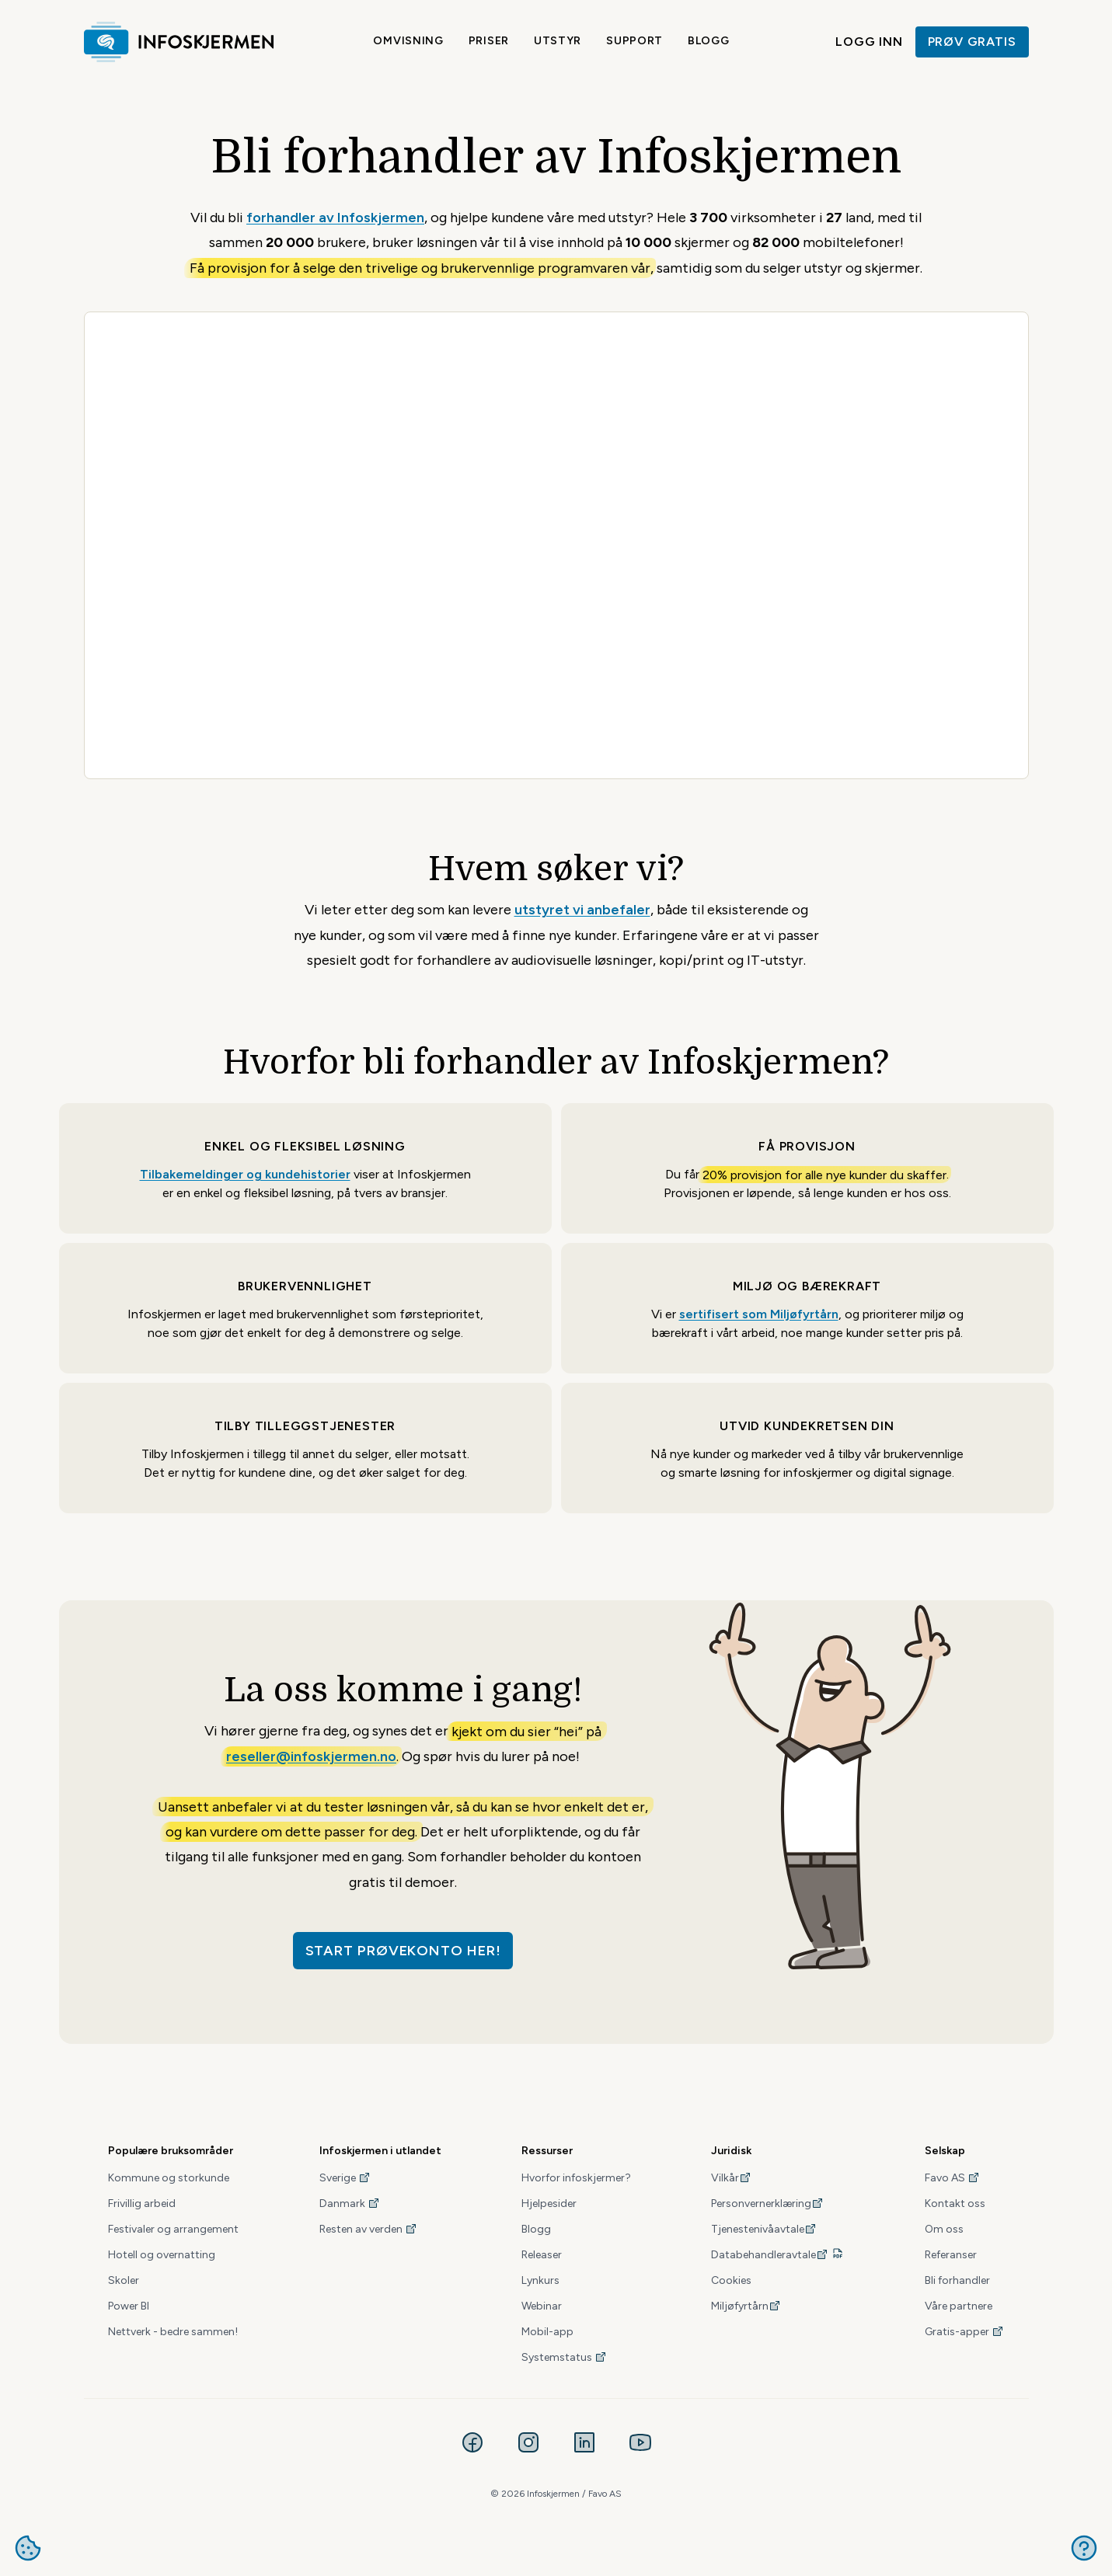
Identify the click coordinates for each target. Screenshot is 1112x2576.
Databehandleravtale (769, 2254)
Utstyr (557, 40)
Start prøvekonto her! (403, 1950)
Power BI (128, 2306)
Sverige (345, 2177)
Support (634, 40)
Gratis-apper (964, 2331)
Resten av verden (368, 2229)
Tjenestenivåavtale (764, 2229)
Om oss (944, 2229)
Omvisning (408, 40)
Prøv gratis (972, 41)
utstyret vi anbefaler (582, 909)
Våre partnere (958, 2306)
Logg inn (868, 41)
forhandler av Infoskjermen (335, 217)
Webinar (541, 2306)
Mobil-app (547, 2331)
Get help (1084, 2548)
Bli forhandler (957, 2280)
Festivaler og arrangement (173, 2229)
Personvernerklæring (767, 2203)
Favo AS (952, 2177)
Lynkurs (540, 2280)
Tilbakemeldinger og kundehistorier (245, 1174)
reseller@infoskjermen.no (311, 1756)
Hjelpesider (549, 2203)
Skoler (123, 2280)
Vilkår (731, 2177)
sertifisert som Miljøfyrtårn (758, 1314)
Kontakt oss (955, 2203)
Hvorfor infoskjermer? (576, 2177)
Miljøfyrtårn (746, 2306)
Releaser (541, 2254)
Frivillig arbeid (142, 2203)
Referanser (951, 2254)
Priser (489, 40)
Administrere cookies (28, 2548)
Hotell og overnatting (161, 2254)
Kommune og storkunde (168, 2177)
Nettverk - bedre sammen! (173, 2331)
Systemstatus (564, 2357)
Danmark (349, 2203)
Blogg (709, 40)
